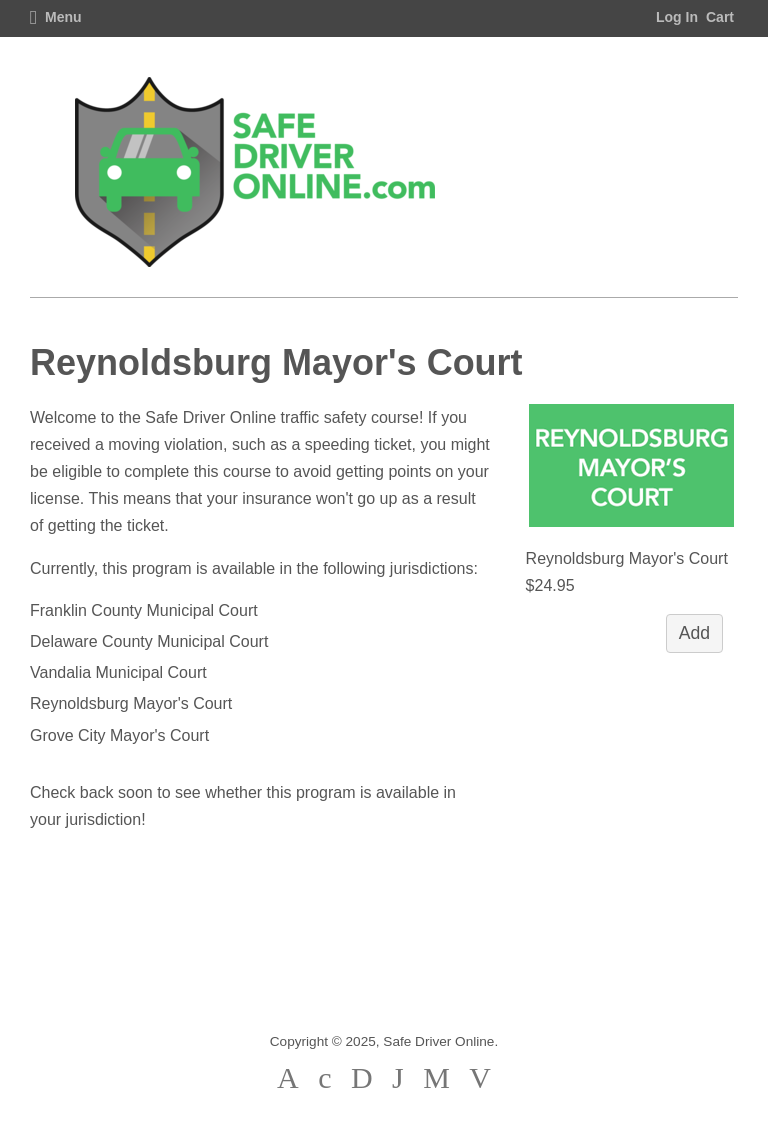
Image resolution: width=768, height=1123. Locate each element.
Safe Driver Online (438, 1041)
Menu (56, 17)
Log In (677, 17)
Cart (720, 17)
